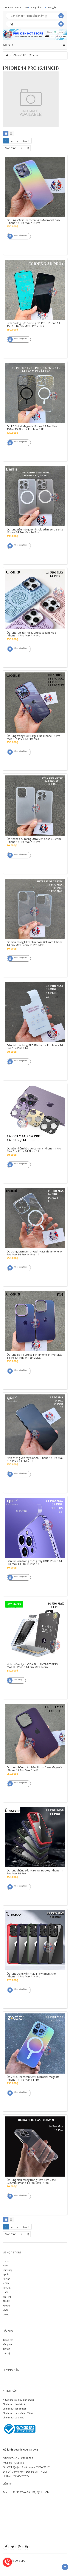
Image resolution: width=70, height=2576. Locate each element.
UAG (5, 2292)
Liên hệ (7, 2483)
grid (5, 133)
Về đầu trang (65, 2567)
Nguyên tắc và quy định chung (18, 2399)
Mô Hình (7, 2296)
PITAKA (6, 2279)
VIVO (5, 2310)
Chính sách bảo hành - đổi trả (18, 2413)
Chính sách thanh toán (14, 2404)
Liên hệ (6, 2353)
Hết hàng (14, 1680)
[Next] (26, 140)
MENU (8, 45)
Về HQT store (12, 2252)
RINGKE (6, 2287)
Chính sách (10, 2391)
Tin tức (6, 2348)
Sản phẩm (8, 2344)
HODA (6, 2283)
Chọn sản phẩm (17, 236)
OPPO (6, 2314)
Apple (6, 2274)
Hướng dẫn (11, 2370)
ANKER (6, 2301)
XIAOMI (6, 2305)
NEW (5, 2265)
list (11, 133)
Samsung (7, 2270)
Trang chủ (8, 2340)
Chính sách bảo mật (13, 2417)
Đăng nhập (36, 7)
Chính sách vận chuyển (15, 2408)
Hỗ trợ (8, 2331)
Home (6, 2261)
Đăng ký (52, 7)
